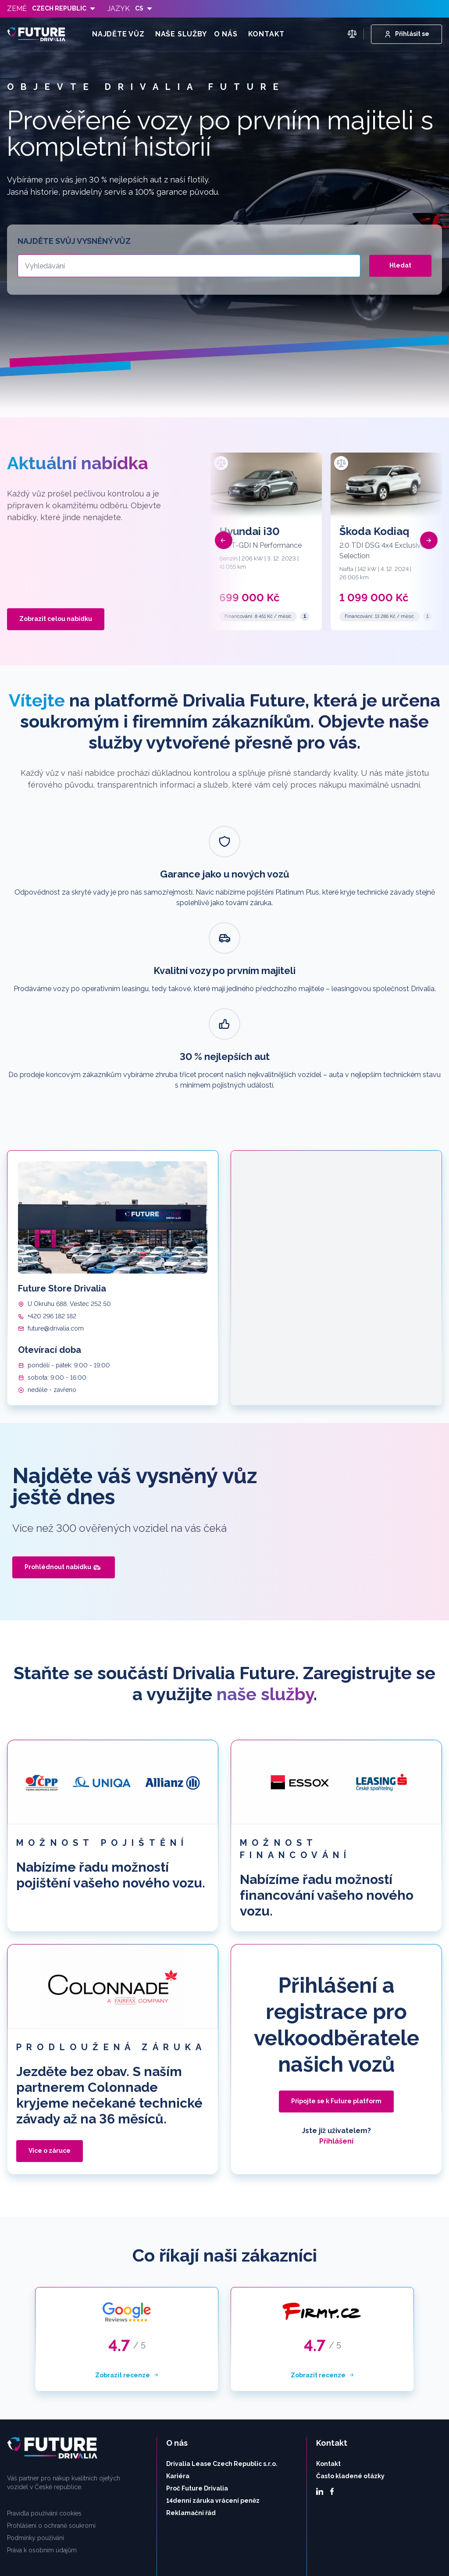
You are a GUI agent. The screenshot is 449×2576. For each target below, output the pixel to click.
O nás (226, 34)
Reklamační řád (191, 2374)
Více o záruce (50, 2012)
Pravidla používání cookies (44, 2374)
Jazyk (118, 8)
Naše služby (181, 34)
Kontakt (266, 34)
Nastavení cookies (416, 2551)
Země (17, 8)
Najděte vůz (118, 34)
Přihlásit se (406, 34)
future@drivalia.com (56, 1189)
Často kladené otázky (350, 2337)
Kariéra (177, 2337)
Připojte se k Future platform (336, 1962)
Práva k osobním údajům (42, 2411)
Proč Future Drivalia (197, 2349)
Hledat (400, 265)
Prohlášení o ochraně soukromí (51, 2386)
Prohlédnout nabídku (63, 1429)
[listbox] (63, 9)
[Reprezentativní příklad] (304, 616)
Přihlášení (336, 2002)
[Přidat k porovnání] (221, 463)
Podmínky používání (35, 2399)
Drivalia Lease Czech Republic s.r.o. (222, 2325)
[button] (223, 540)
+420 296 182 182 (52, 1177)
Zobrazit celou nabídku (55, 618)
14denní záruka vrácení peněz (213, 2361)
